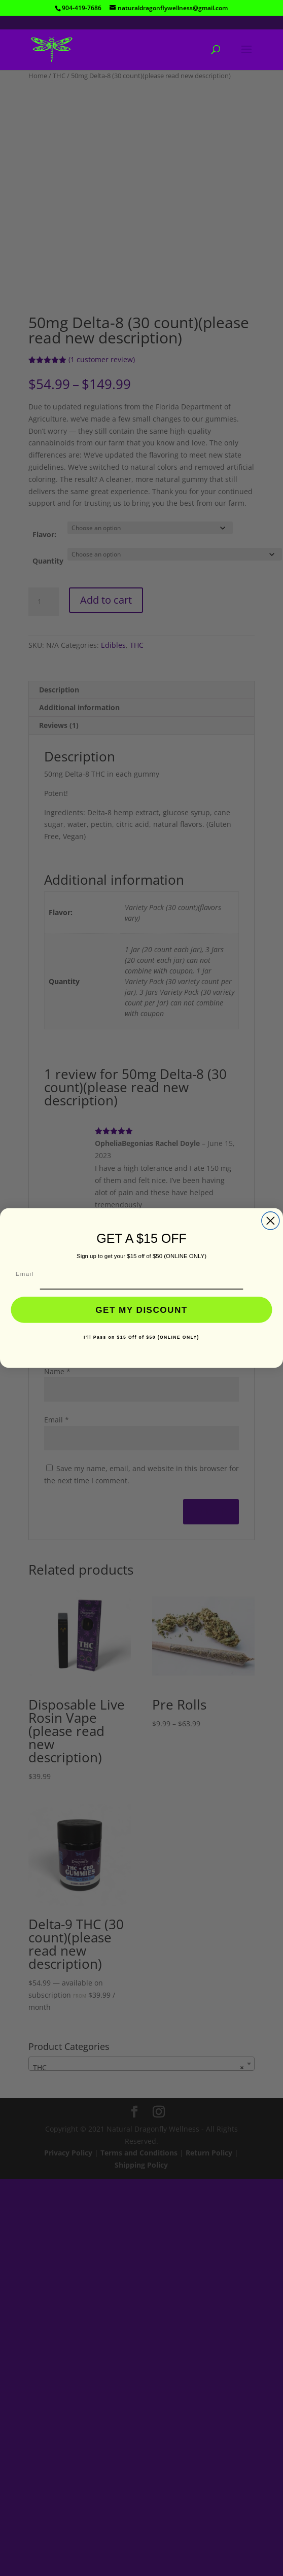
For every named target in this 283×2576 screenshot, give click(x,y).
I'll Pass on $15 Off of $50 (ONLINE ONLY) (141, 1337)
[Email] (142, 1274)
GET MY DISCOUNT (141, 1309)
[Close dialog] (270, 1221)
